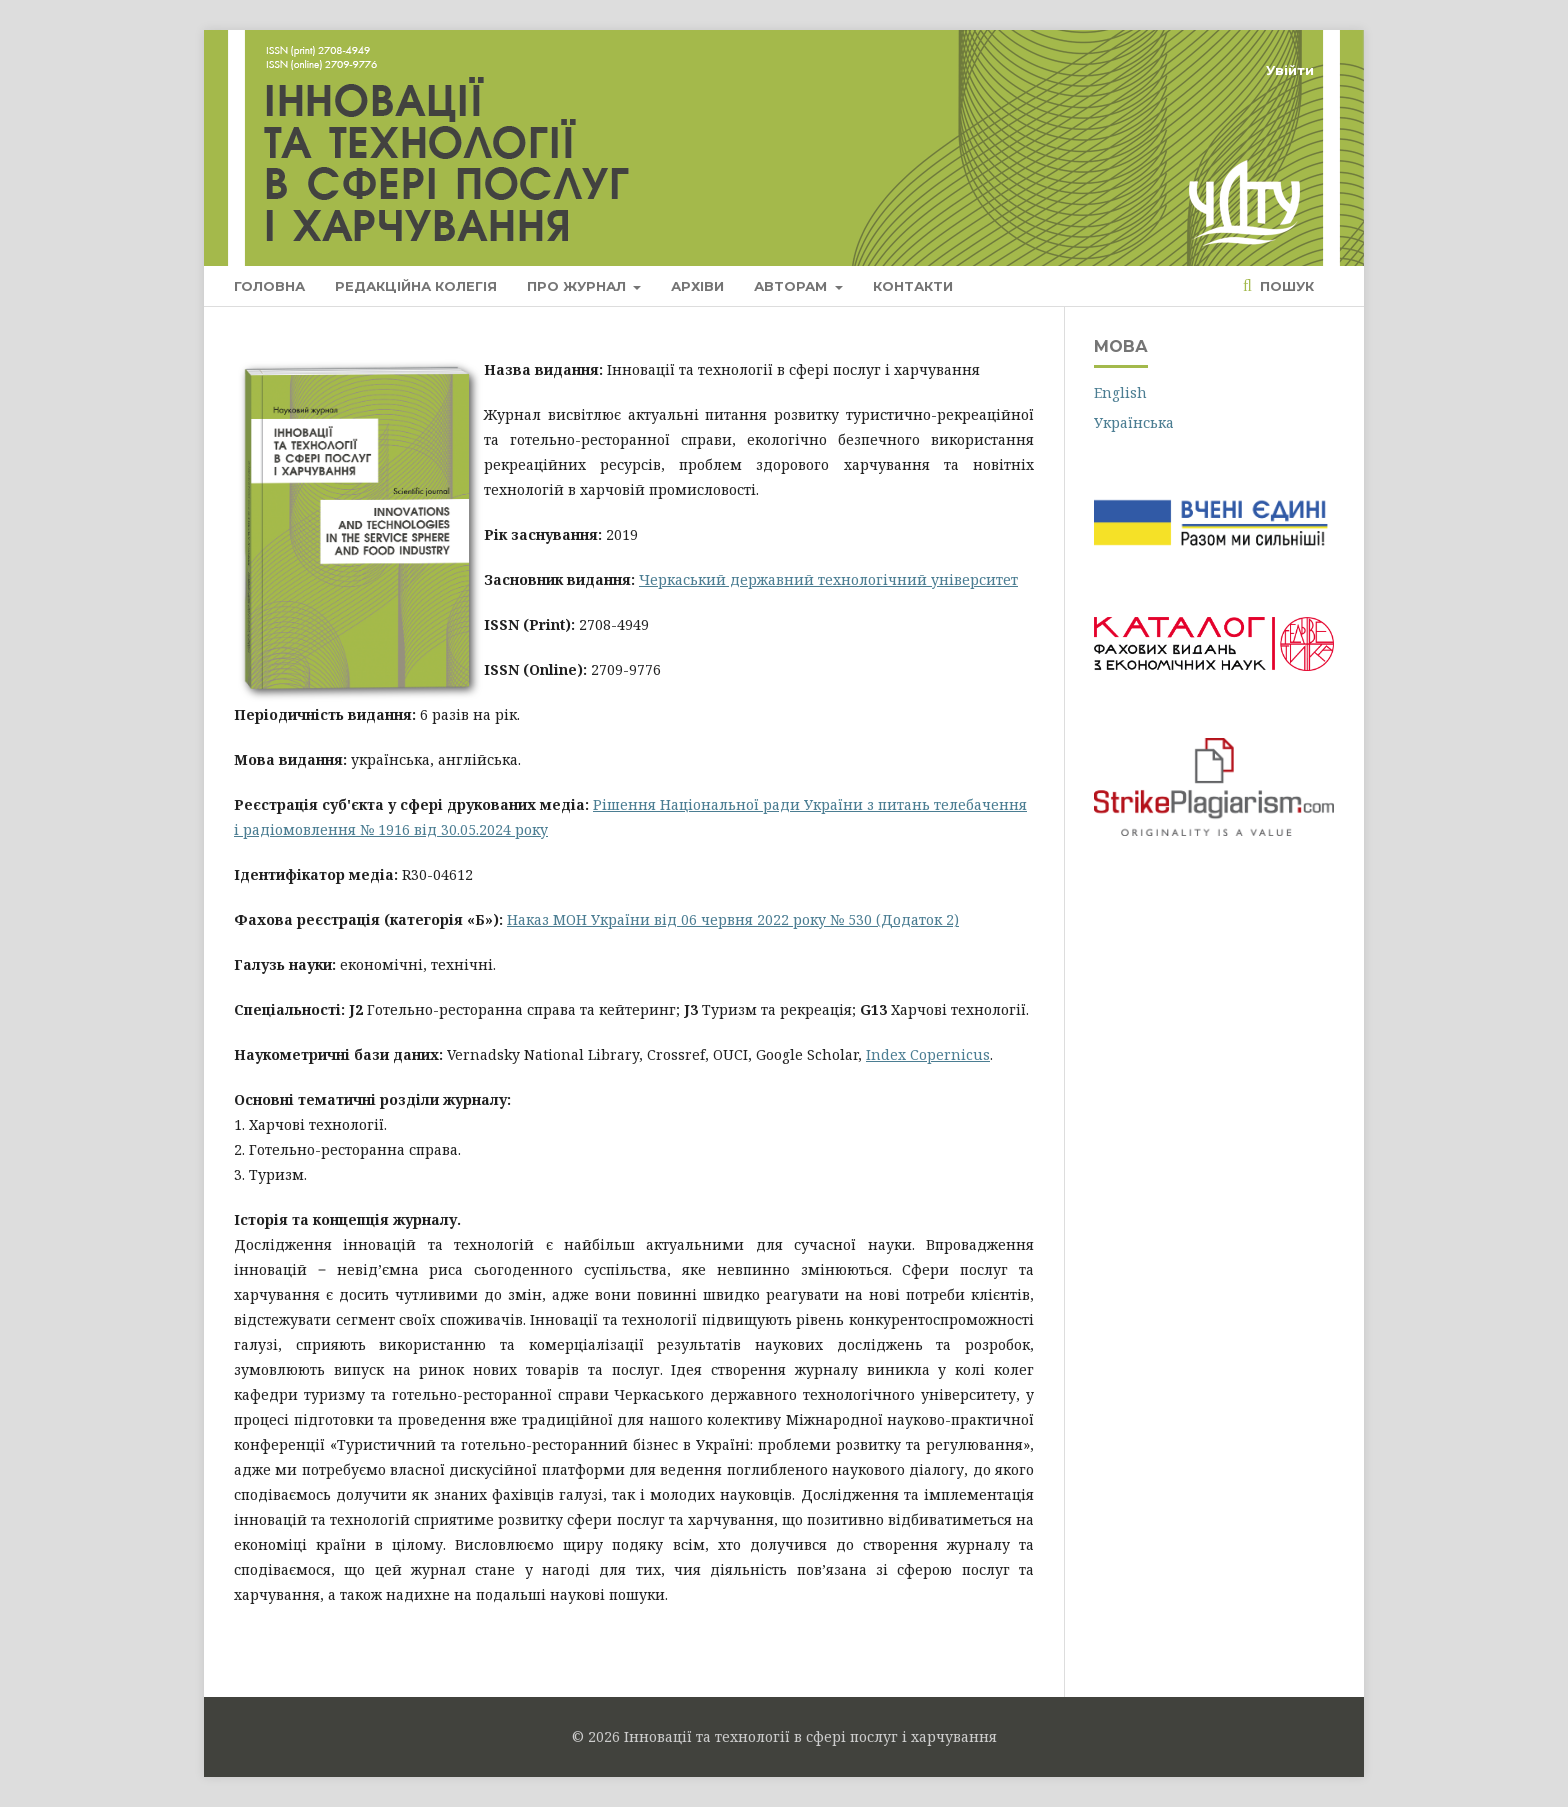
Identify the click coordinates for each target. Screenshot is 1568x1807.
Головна (269, 286)
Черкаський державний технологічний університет (828, 579)
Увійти (1290, 70)
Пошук (1285, 286)
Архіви (697, 286)
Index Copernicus (928, 1054)
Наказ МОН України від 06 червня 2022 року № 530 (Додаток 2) (733, 919)
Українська (1134, 422)
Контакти (913, 286)
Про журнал (578, 286)
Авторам (792, 286)
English (1120, 392)
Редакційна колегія (416, 286)
